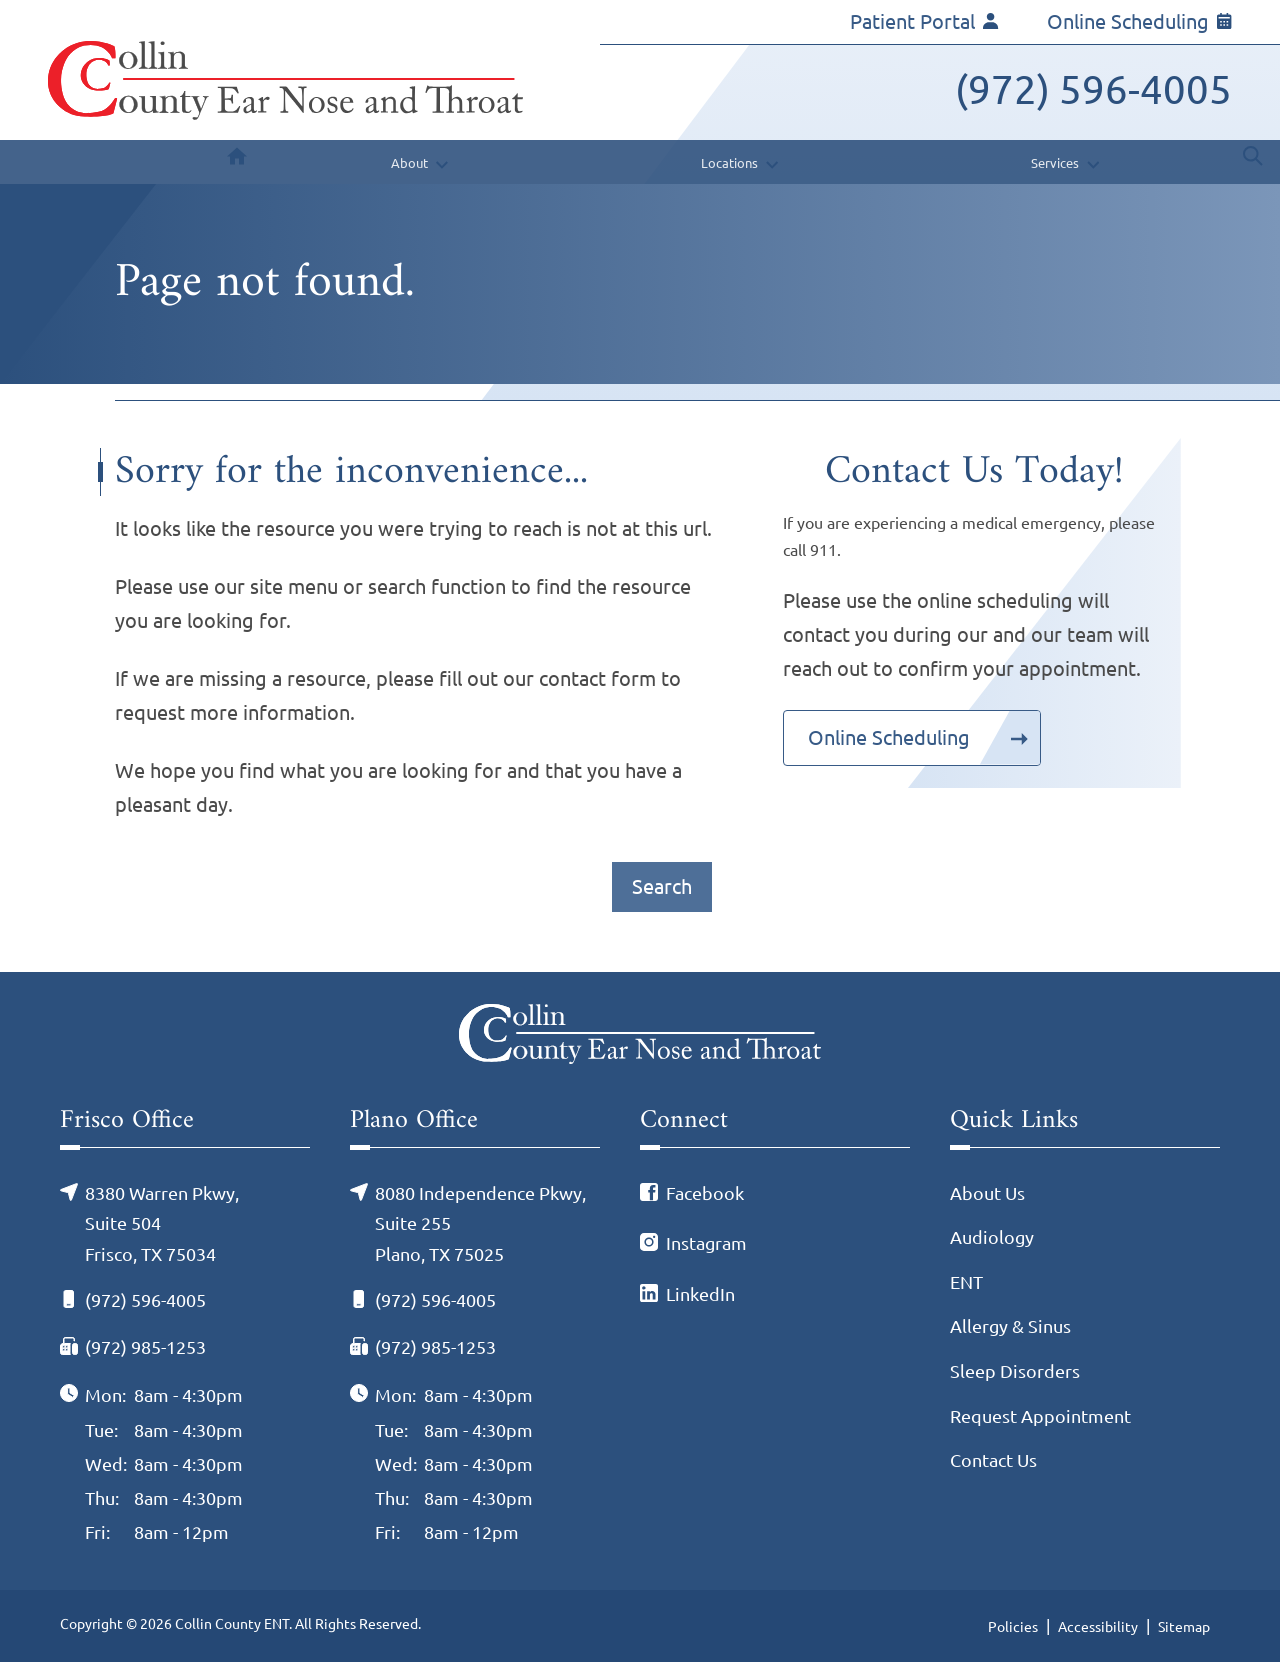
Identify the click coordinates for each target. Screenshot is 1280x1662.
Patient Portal (924, 21)
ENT (966, 1282)
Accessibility (1098, 1627)
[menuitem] (237, 162)
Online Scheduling (1139, 21)
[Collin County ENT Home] (285, 80)
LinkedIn (700, 1294)
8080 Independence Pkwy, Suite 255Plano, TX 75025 (480, 1223)
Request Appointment (1040, 1416)
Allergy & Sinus (1010, 1326)
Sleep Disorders (1015, 1371)
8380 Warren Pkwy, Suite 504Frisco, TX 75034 (162, 1223)
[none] (416, 162)
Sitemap (1184, 1627)
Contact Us (993, 1460)
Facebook (705, 1193)
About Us (987, 1193)
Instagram (706, 1243)
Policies (1013, 1627)
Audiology (992, 1237)
